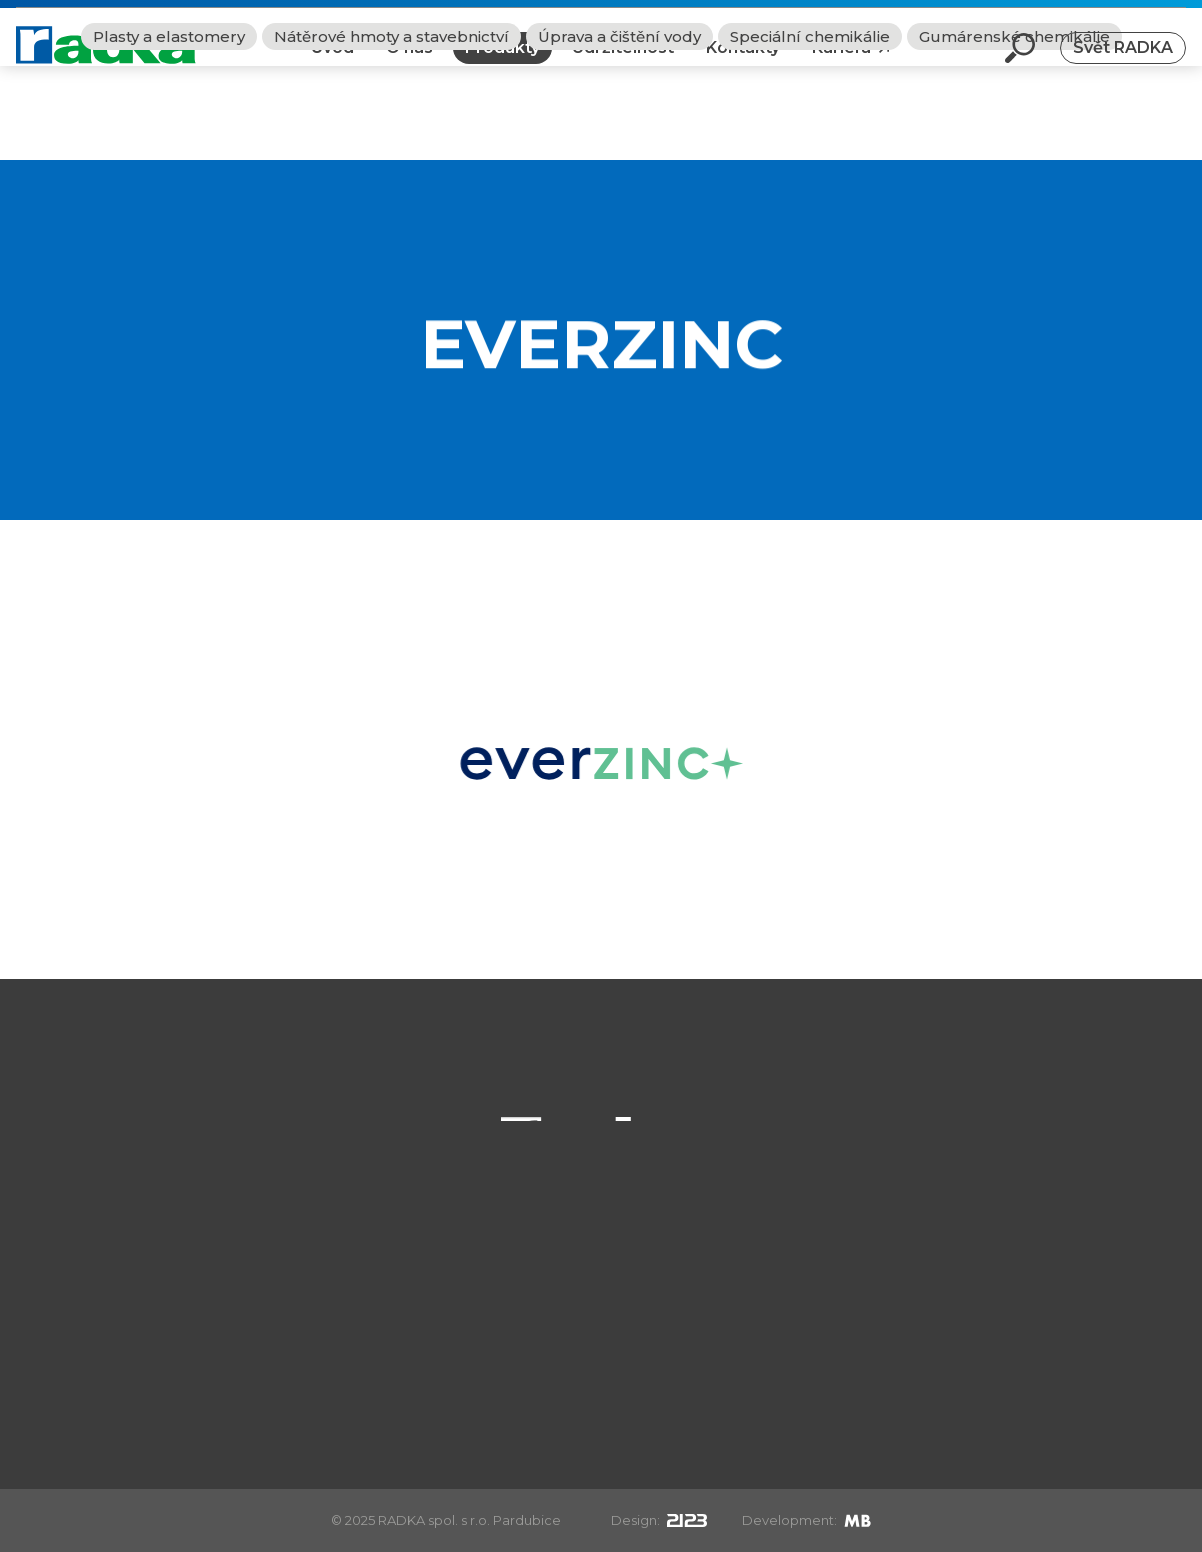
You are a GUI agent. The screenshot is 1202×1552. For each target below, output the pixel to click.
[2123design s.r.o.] (687, 1520)
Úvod (332, 63)
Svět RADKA (1123, 63)
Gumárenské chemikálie (1014, 130)
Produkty (502, 63)
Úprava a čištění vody (619, 130)
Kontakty (743, 63)
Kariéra (841, 63)
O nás (409, 63)
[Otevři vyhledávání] (1020, 64)
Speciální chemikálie (810, 130)
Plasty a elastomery (169, 130)
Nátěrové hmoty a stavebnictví (391, 130)
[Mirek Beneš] (857, 1520)
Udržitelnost (623, 63)
